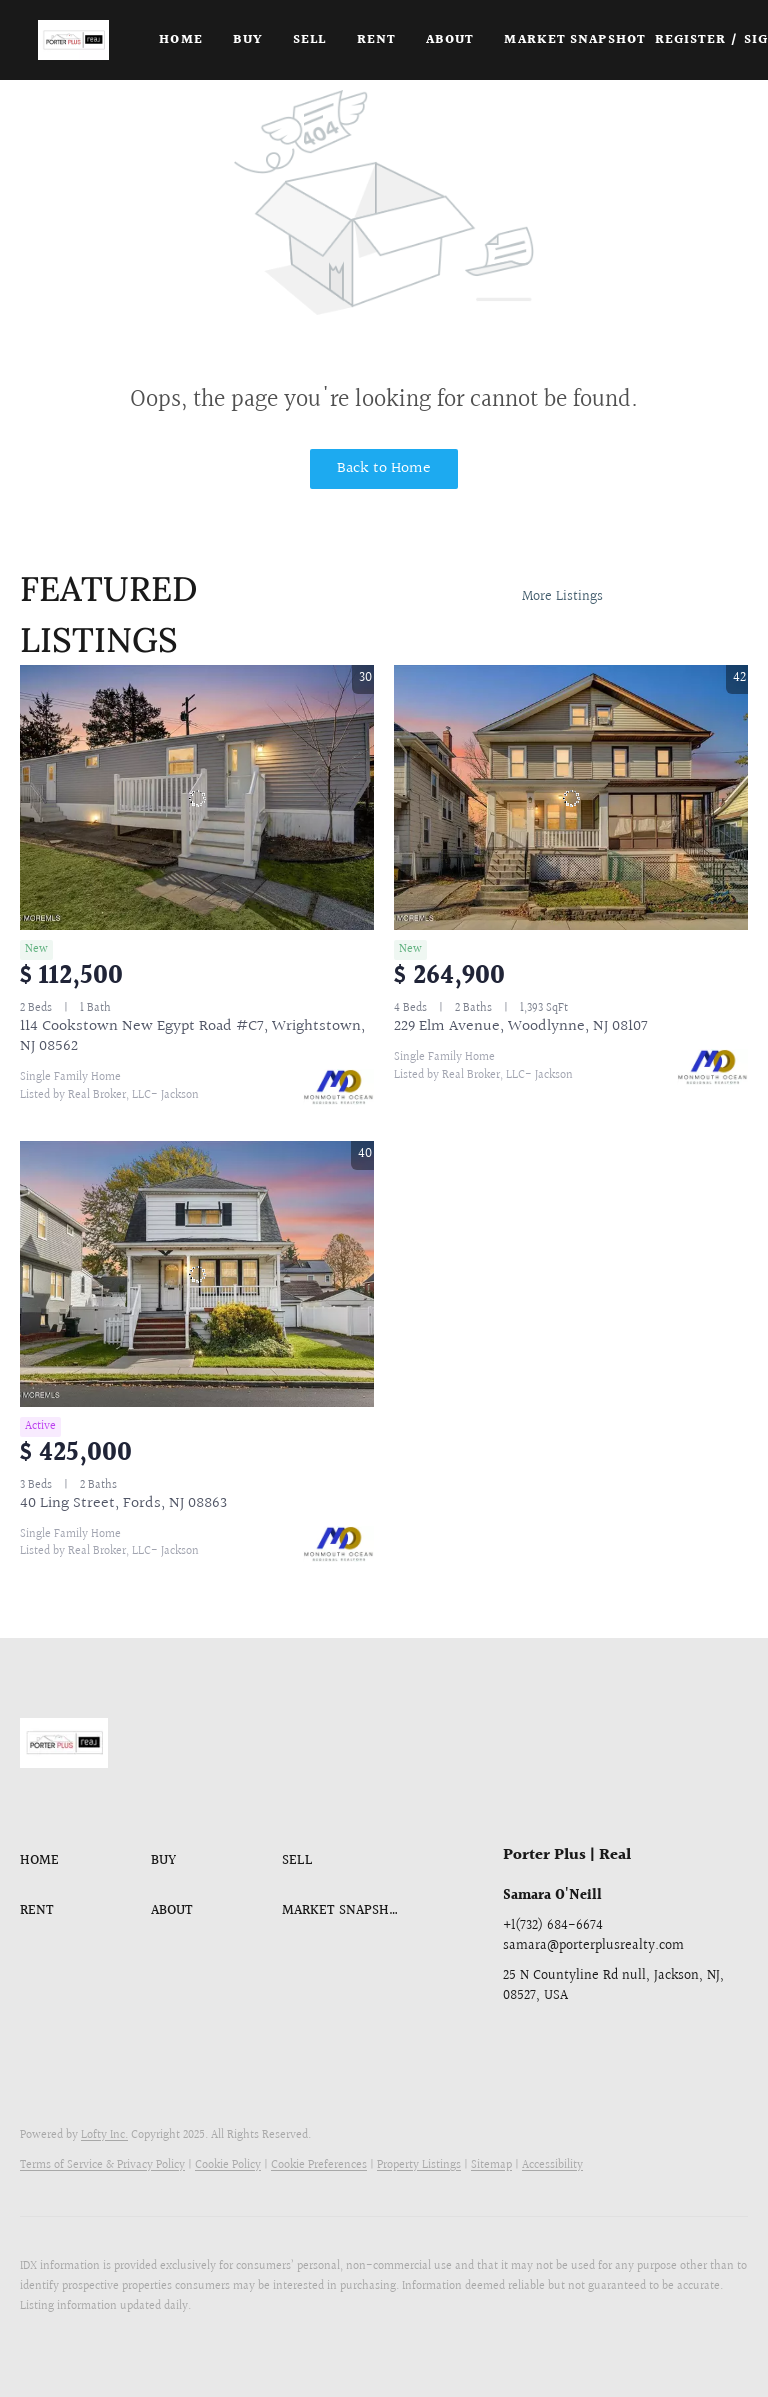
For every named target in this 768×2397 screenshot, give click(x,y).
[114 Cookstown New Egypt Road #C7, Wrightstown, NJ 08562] (197, 798)
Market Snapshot (575, 40)
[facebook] (518, 2041)
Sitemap (491, 2165)
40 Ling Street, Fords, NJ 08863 (123, 1503)
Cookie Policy (228, 2165)
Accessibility (552, 2165)
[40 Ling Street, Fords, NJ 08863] (197, 1274)
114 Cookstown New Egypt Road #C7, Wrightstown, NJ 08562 (192, 1036)
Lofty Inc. (104, 2135)
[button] (73, 40)
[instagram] (598, 2041)
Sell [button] (309, 40)
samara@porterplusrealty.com (593, 1946)
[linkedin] (558, 2041)
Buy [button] (248, 40)
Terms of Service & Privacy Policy (102, 2165)
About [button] (450, 40)
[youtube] (638, 2041)
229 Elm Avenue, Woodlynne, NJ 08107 (521, 1026)
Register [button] (691, 40)
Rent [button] (376, 40)
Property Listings (419, 2165)
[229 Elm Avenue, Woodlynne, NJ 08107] (571, 798)
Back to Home (384, 468)
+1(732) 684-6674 (553, 1926)
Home (180, 40)
